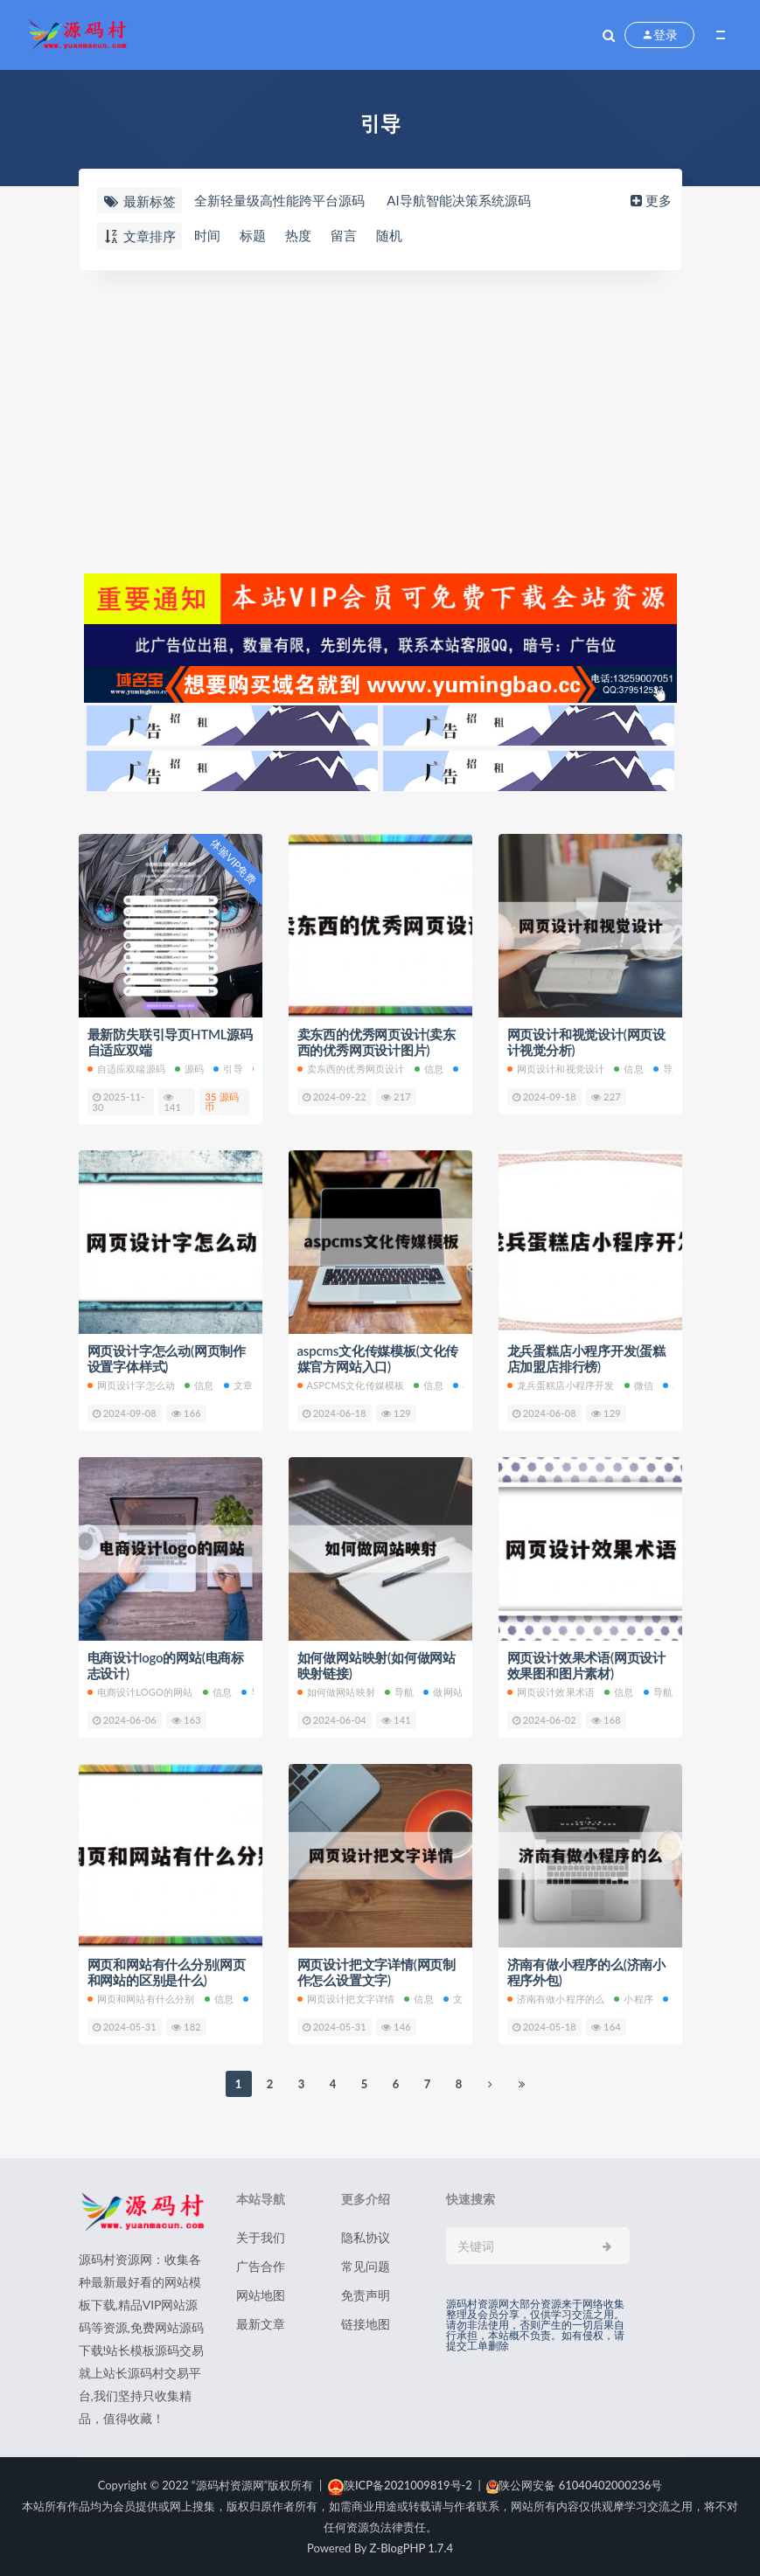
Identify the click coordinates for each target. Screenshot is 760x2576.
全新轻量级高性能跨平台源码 (279, 200)
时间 (207, 235)
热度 (298, 235)
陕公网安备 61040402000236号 (574, 2485)
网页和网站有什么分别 (141, 1998)
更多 (649, 200)
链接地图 (365, 2323)
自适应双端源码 (126, 1068)
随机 (389, 235)
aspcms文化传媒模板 (351, 1385)
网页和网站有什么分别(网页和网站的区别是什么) (166, 1972)
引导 (227, 1068)
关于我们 (260, 2237)
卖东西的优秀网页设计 (351, 1068)
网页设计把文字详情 (346, 1998)
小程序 (633, 1998)
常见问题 (365, 2266)
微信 (638, 1385)
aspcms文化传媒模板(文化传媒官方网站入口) (378, 1358)
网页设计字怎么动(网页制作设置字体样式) (166, 1358)
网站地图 (260, 2295)
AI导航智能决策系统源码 (458, 200)
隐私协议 (365, 2237)
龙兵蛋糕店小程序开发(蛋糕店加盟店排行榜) (586, 1358)
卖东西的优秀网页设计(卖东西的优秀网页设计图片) (376, 1042)
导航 (667, 1068)
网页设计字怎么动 (131, 1385)
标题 (253, 235)
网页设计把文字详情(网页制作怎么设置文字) (376, 1972)
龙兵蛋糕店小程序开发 (561, 1385)
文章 (238, 1385)
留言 (344, 235)
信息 (429, 1068)
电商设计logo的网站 (140, 1692)
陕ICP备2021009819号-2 (400, 2485)
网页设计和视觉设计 (556, 1068)
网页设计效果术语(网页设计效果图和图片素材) (586, 1665)
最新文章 (260, 2323)
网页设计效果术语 (551, 1692)
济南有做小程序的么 (556, 1998)
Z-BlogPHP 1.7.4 (411, 2548)
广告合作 (260, 2266)
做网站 (443, 1692)
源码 (189, 1068)
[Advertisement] (380, 419)
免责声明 (365, 2295)
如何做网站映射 (336, 1692)
